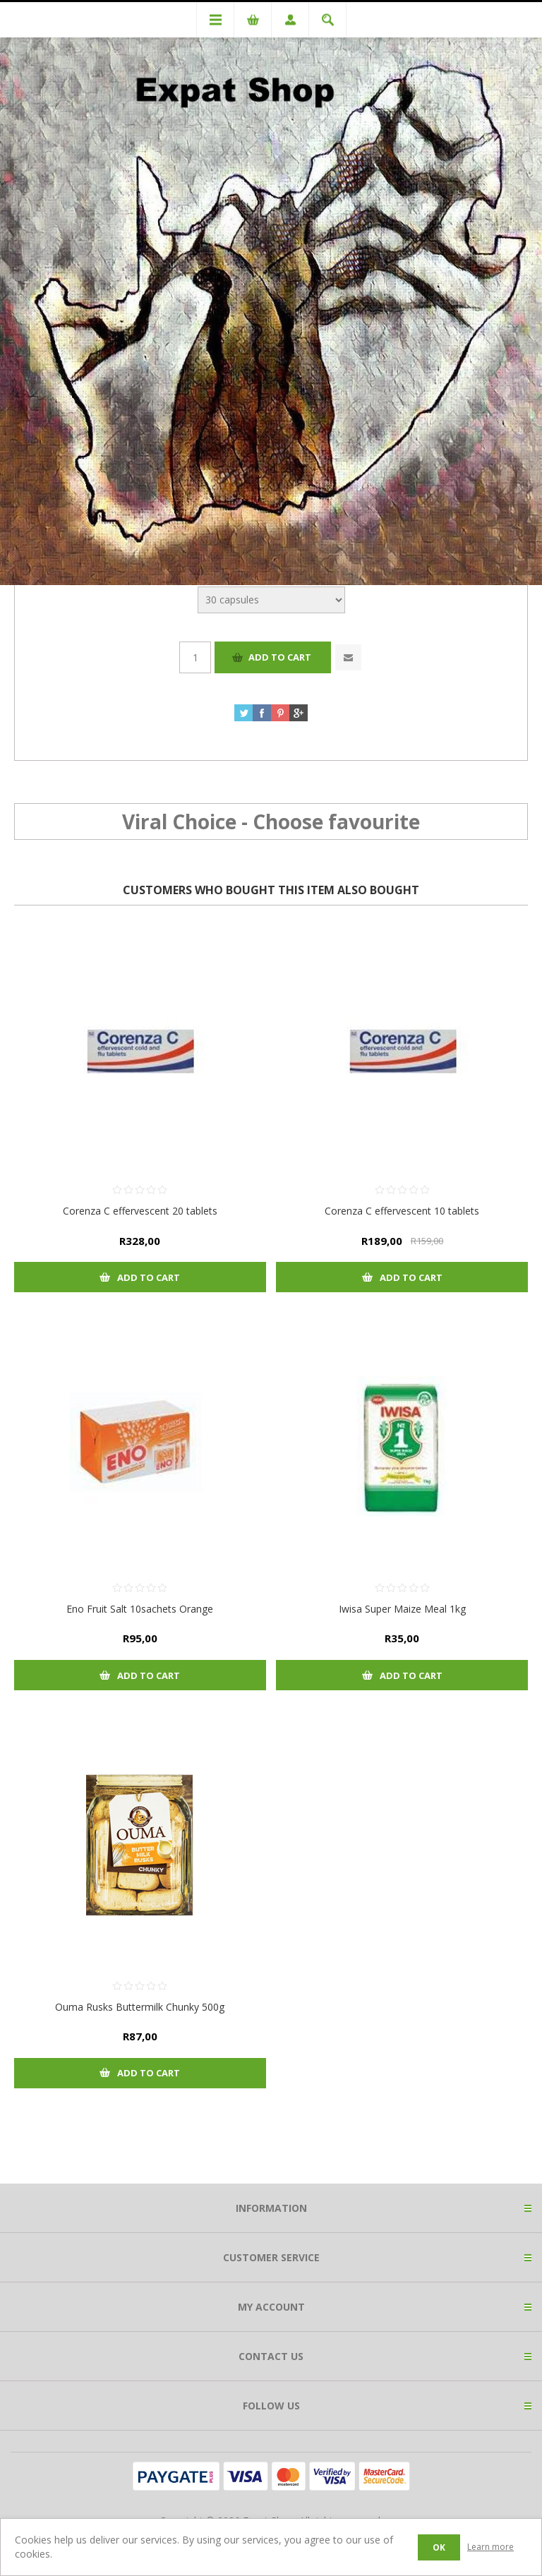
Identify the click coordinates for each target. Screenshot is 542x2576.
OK (439, 2547)
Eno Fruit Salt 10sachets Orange (139, 1608)
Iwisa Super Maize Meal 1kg (402, 1608)
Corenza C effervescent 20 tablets (140, 1210)
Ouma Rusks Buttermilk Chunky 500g (139, 2007)
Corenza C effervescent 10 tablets (402, 1210)
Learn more (490, 2547)
